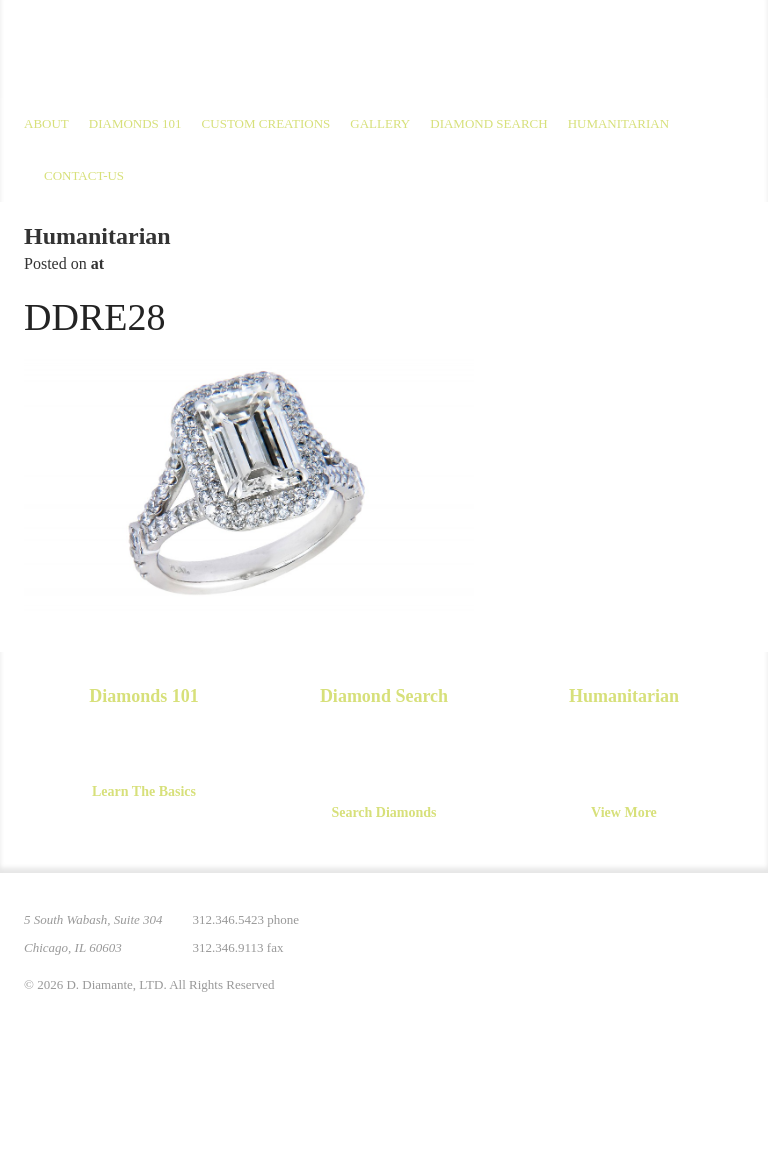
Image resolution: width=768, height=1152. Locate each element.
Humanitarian (619, 123)
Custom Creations (266, 123)
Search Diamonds (383, 812)
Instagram (602, 932)
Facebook (644, 932)
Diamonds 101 (135, 123)
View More (624, 812)
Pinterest (560, 932)
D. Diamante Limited (218, 49)
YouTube (686, 932)
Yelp (728, 932)
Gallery (380, 123)
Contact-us (84, 175)
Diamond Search (488, 123)
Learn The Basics (144, 791)
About (46, 123)
